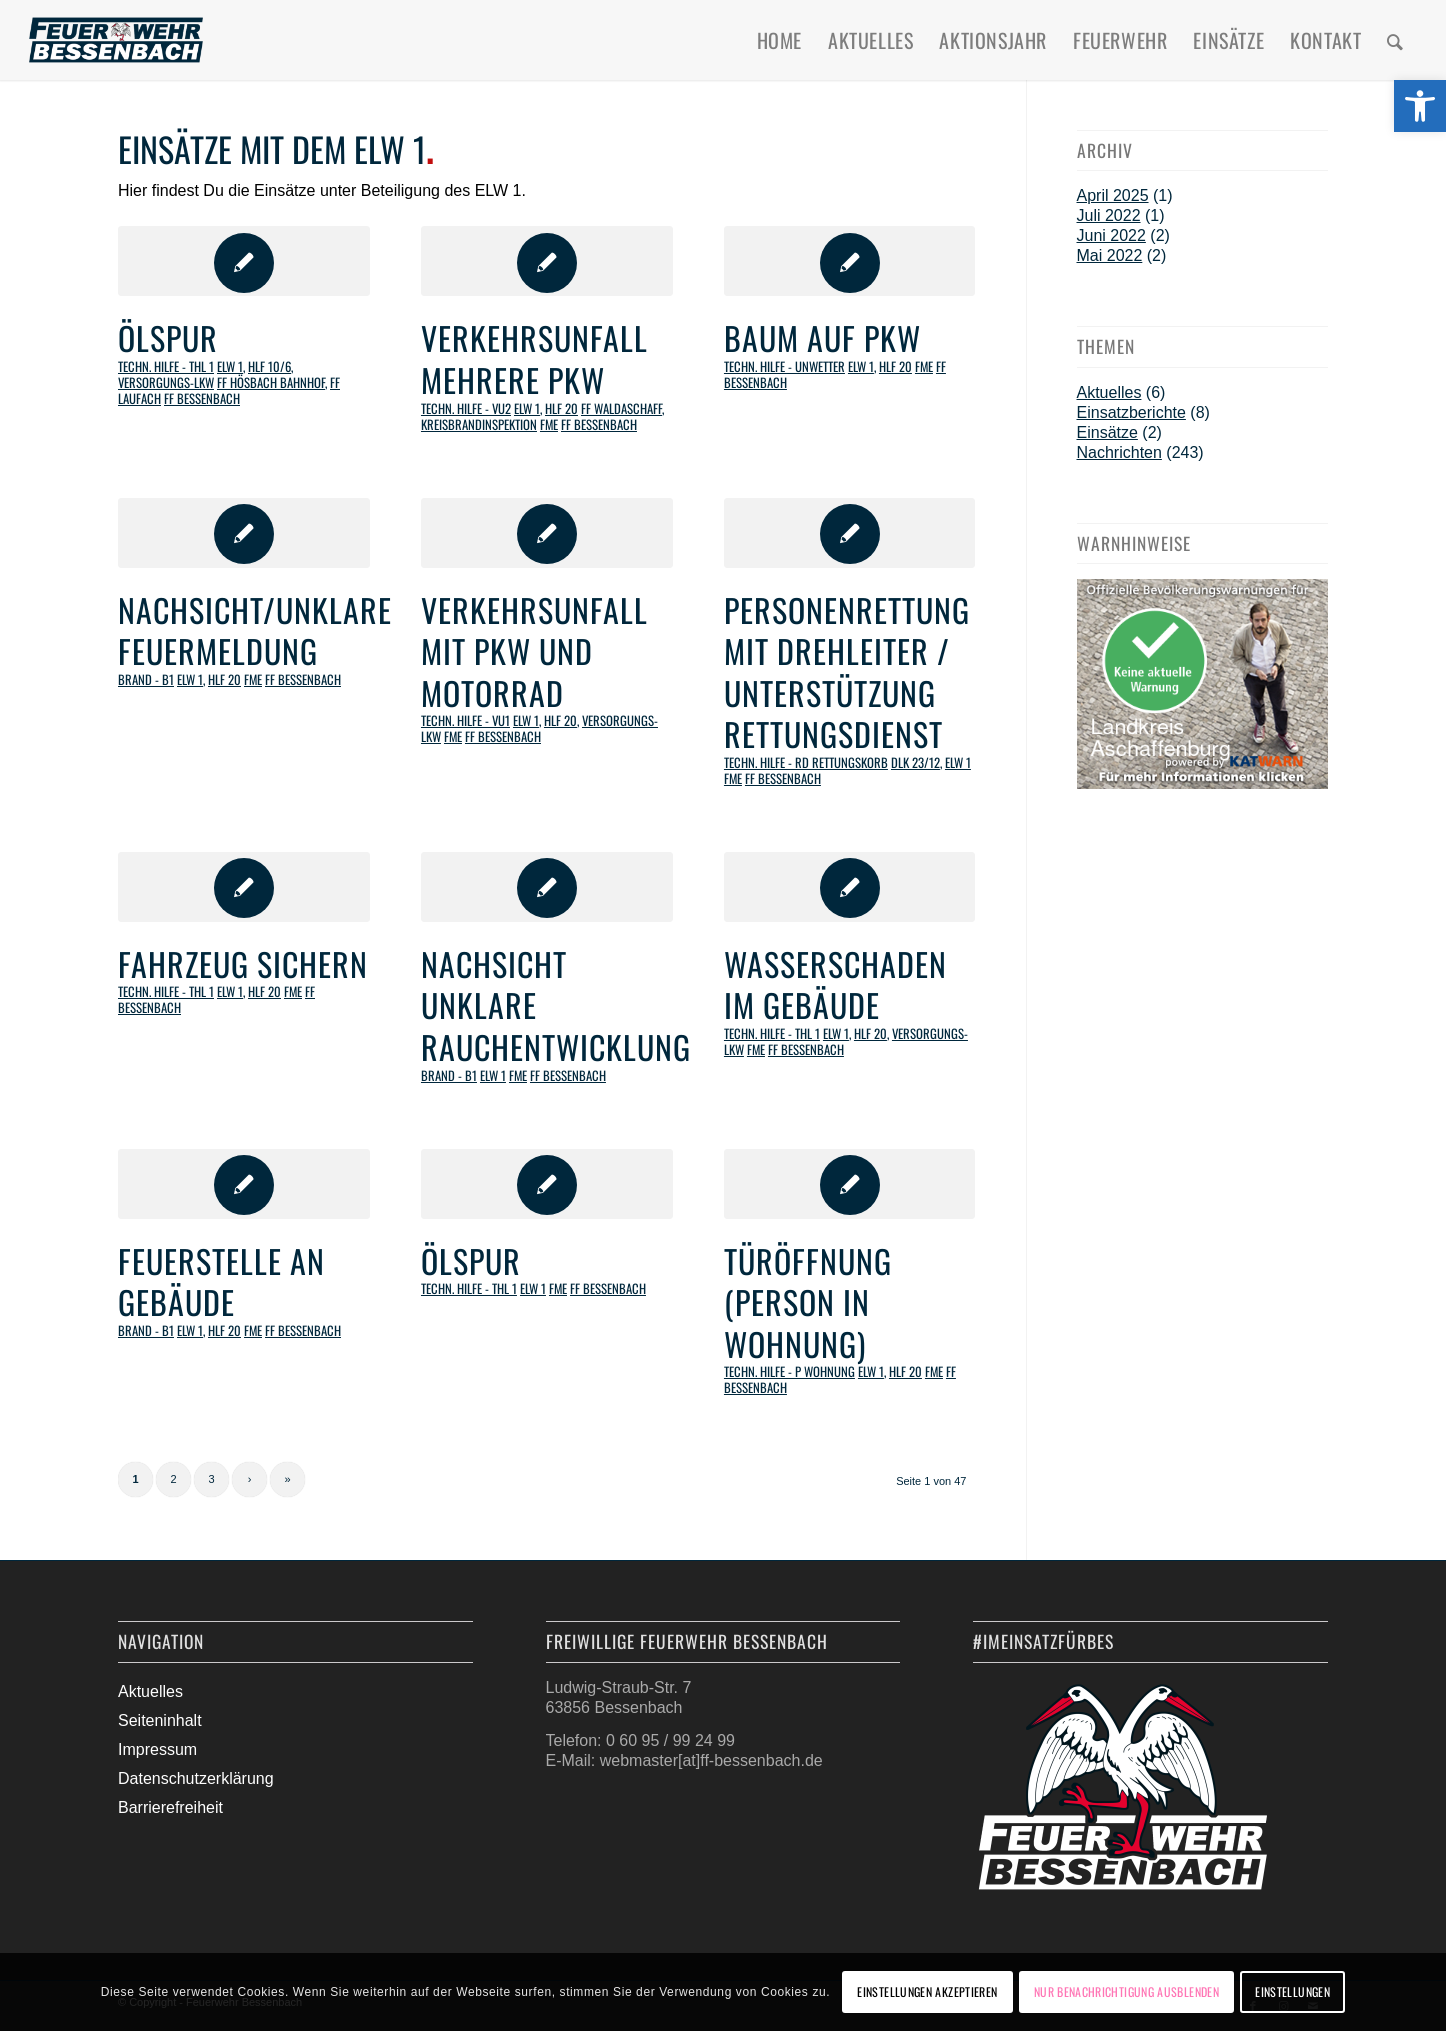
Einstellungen (1292, 1991)
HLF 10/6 (269, 366)
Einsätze (1107, 432)
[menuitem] (779, 40)
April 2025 (1113, 195)
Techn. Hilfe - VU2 (466, 408)
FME (549, 424)
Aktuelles (1109, 392)
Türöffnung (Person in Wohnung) (808, 1302)
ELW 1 (230, 366)
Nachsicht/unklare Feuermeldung (255, 630)
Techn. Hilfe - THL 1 (166, 366)
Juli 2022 (1109, 215)
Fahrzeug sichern (243, 963)
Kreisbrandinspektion (479, 424)
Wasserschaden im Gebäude (835, 984)
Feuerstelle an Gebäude (221, 1281)
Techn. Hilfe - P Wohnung (789, 1371)
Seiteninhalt (160, 1720)
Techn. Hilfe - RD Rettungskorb (806, 762)
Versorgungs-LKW (166, 382)
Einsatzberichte (1131, 412)
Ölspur (168, 337)
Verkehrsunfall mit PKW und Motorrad (534, 651)
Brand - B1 (146, 679)
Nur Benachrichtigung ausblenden (1126, 1991)
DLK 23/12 (915, 762)
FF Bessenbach (202, 398)
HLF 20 (561, 408)
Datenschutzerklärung (196, 1778)
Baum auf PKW (822, 337)
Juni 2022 (1111, 235)
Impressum (157, 1749)
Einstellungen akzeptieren (927, 1991)
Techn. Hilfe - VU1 (465, 720)
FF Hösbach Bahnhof (271, 382)
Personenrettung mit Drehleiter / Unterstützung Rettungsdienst (847, 672)
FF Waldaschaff (621, 408)
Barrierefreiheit (170, 1807)
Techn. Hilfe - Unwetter (784, 366)
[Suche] (1395, 40)
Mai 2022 (1110, 255)
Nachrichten (1119, 452)
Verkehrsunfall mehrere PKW (534, 358)
